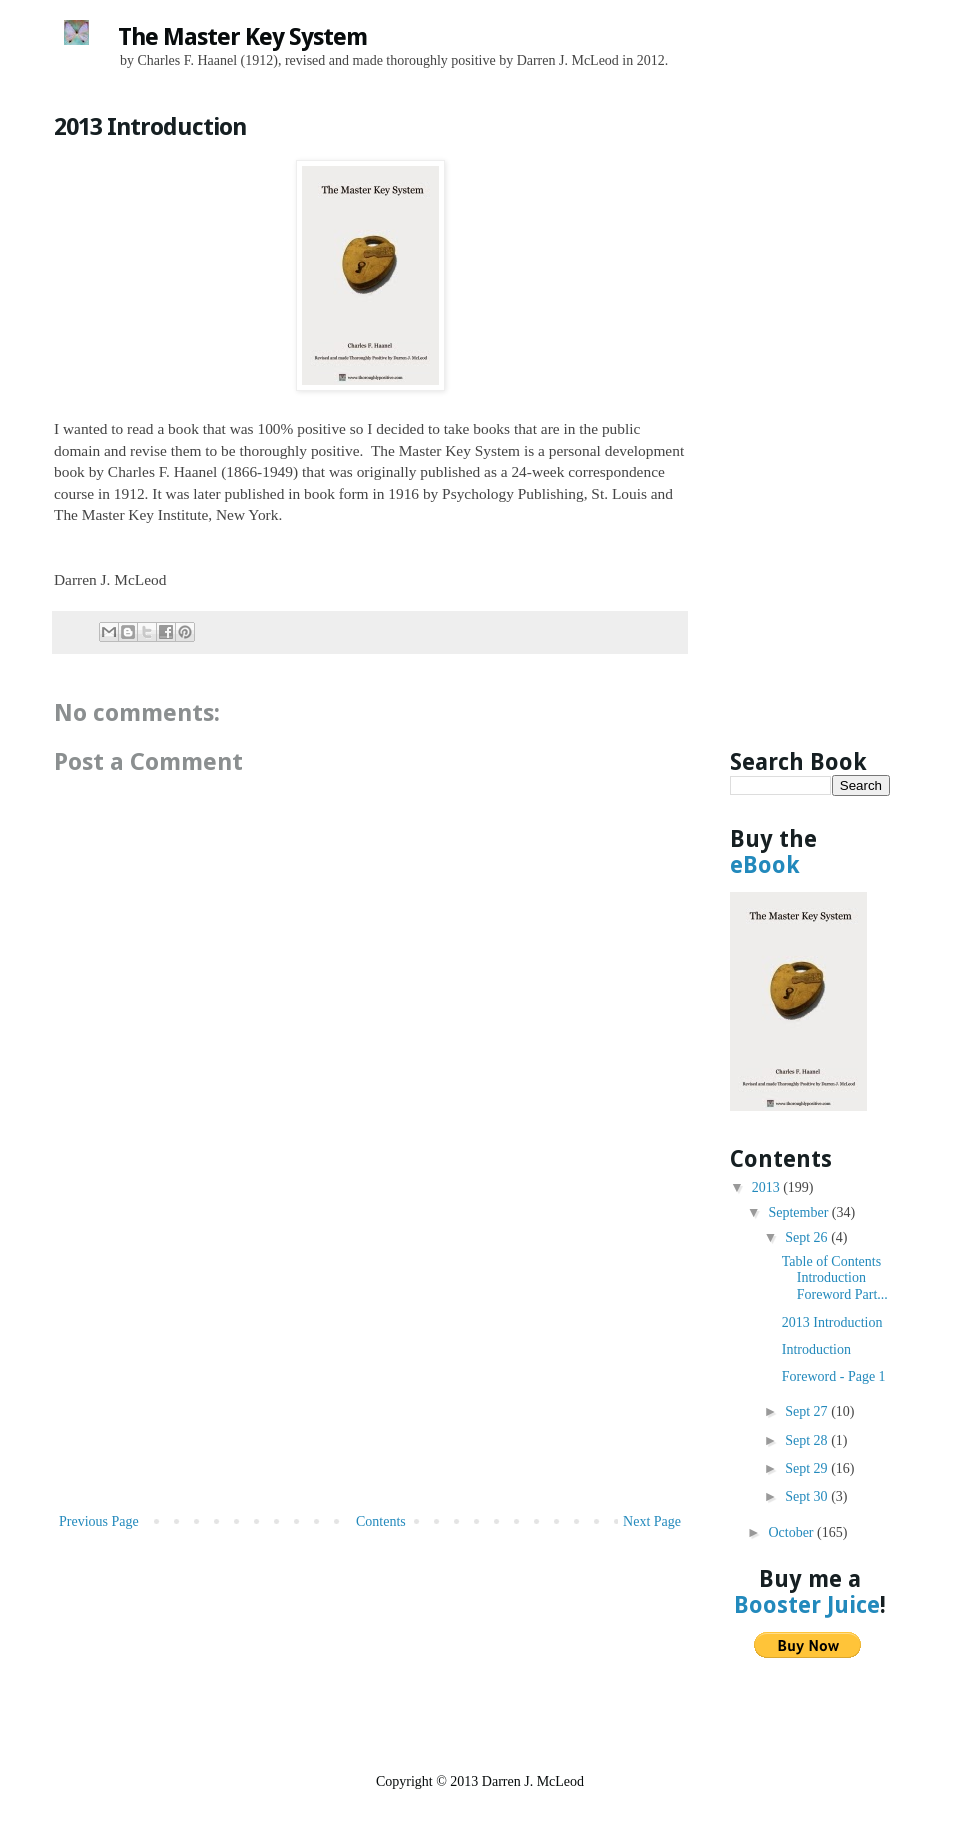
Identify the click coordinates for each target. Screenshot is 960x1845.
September (799, 1212)
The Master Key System (242, 37)
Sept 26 (808, 1237)
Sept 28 (808, 1440)
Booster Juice (807, 1605)
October (792, 1532)
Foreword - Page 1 (834, 1376)
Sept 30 (808, 1496)
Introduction (816, 1349)
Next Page (652, 1521)
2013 (768, 1187)
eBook (765, 865)
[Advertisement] (370, 1359)
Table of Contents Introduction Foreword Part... (835, 1278)
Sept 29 (808, 1468)
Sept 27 (808, 1411)
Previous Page (99, 1521)
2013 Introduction (832, 1322)
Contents (381, 1521)
